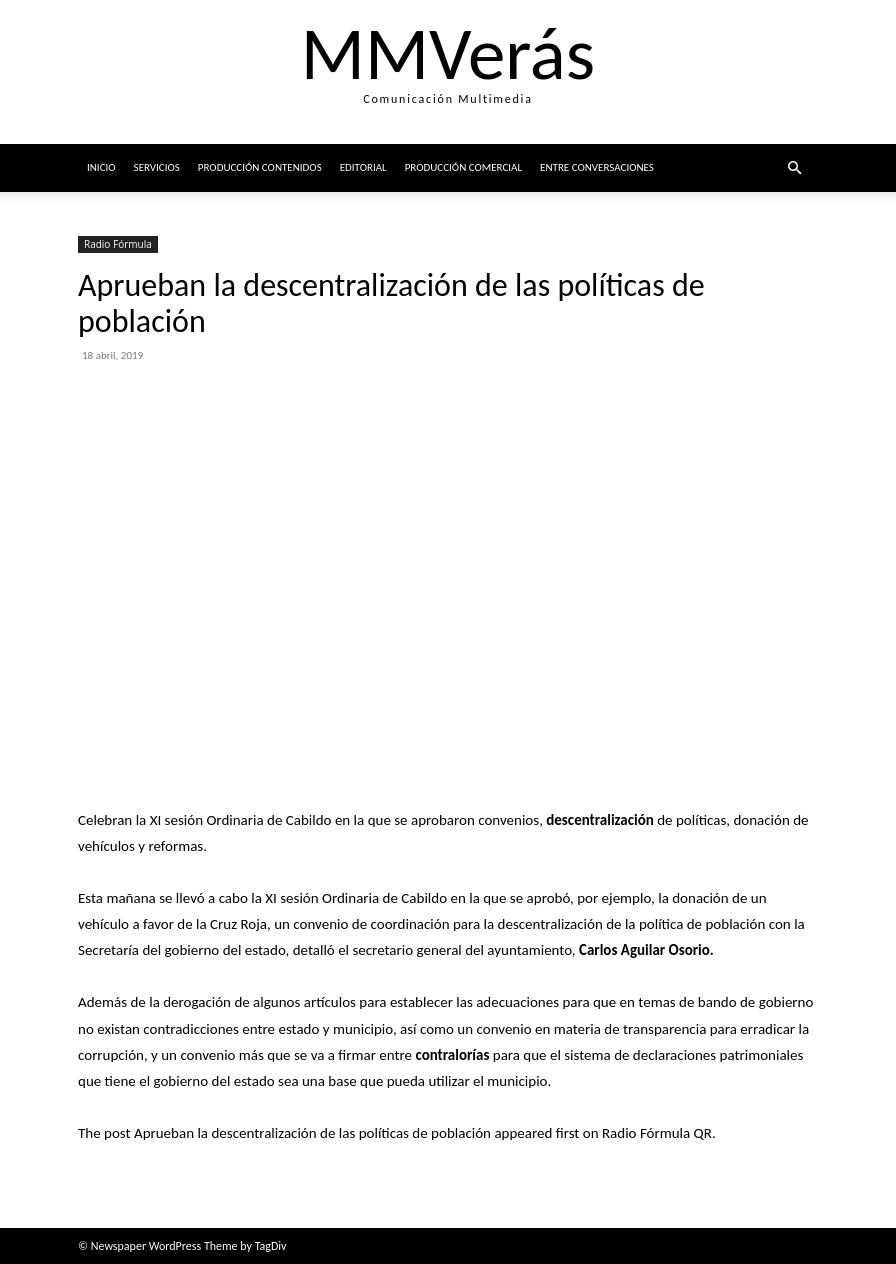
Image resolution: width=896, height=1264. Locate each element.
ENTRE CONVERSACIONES (597, 167)
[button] (794, 168)
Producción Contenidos (260, 167)
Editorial (363, 167)
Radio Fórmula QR (657, 1133)
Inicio (101, 167)
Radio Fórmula (118, 244)
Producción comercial (463, 167)
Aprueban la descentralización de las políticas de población (312, 1133)
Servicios (157, 167)
